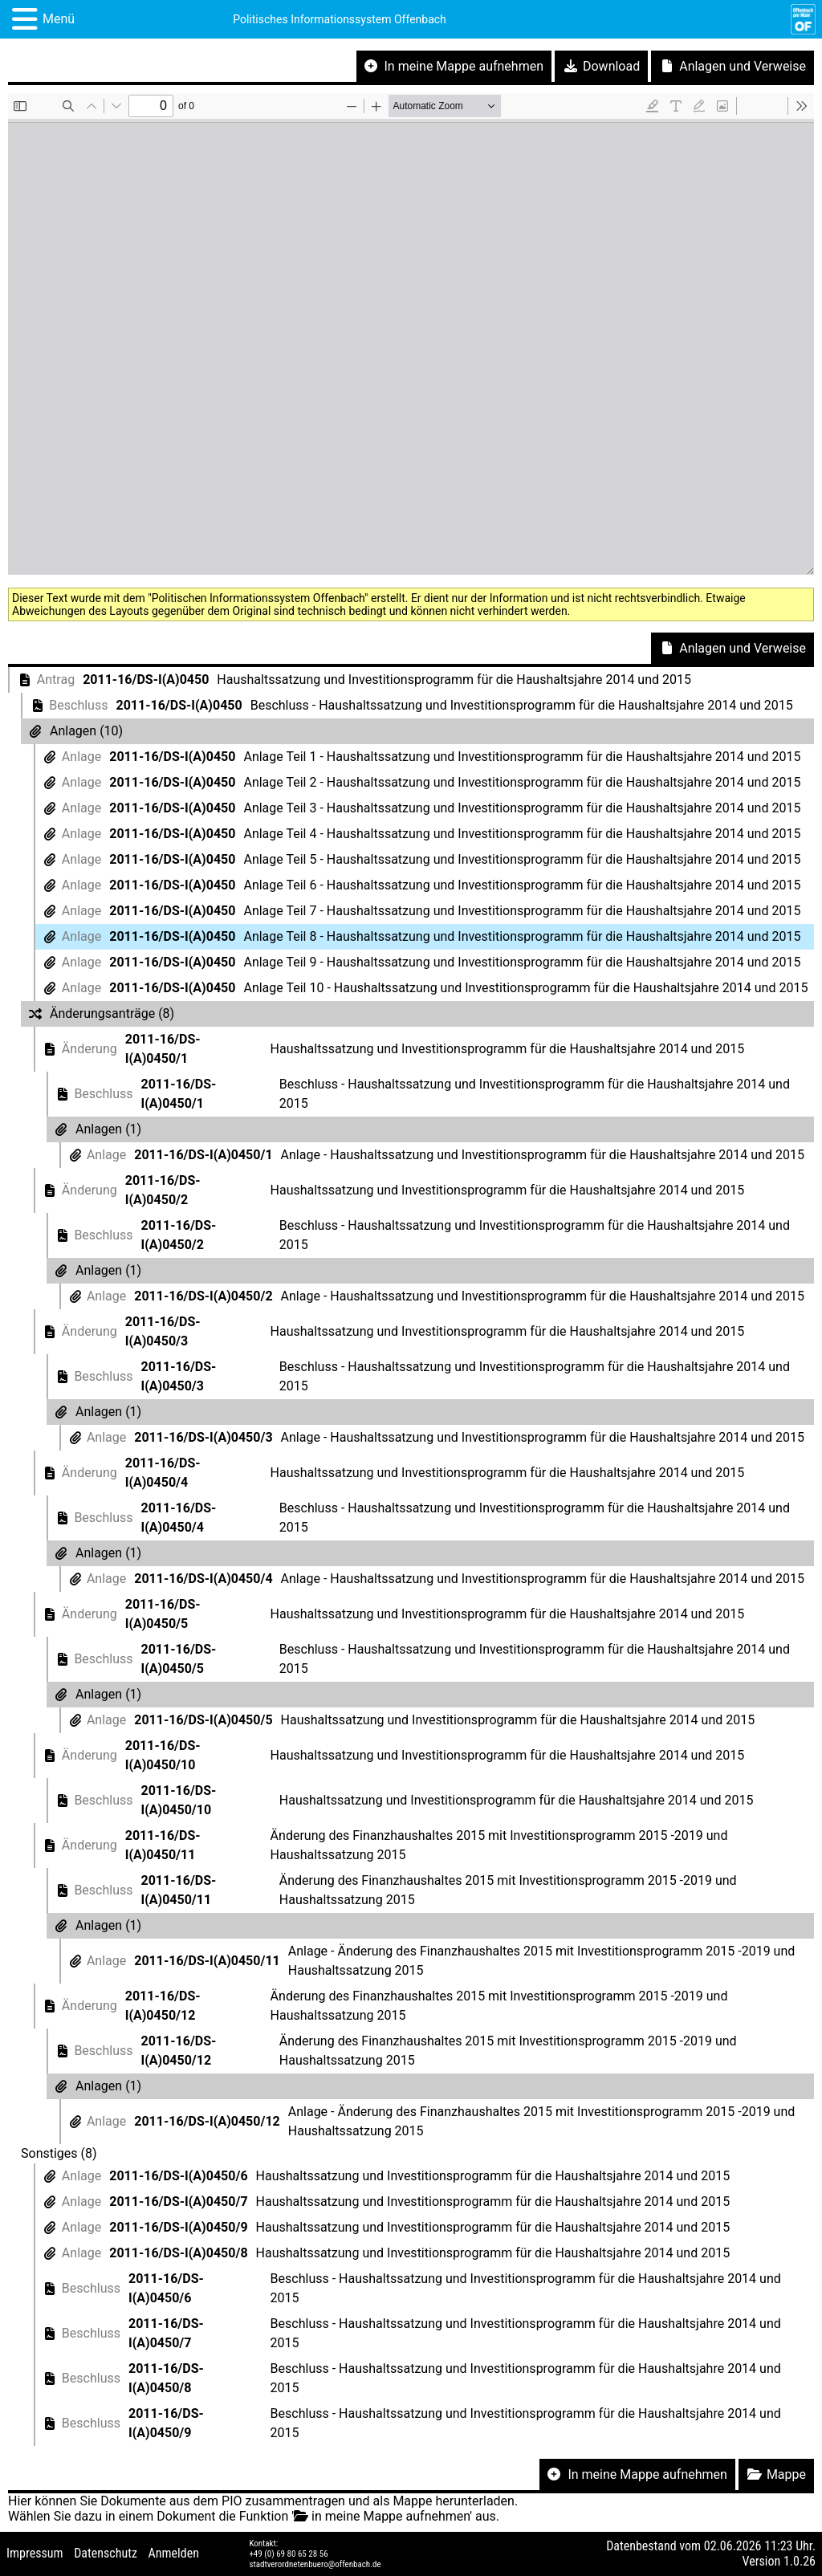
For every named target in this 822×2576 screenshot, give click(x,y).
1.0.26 (799, 2561)
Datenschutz (105, 2553)
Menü (59, 18)
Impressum (34, 2553)
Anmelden (174, 2553)
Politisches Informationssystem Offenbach (339, 19)
